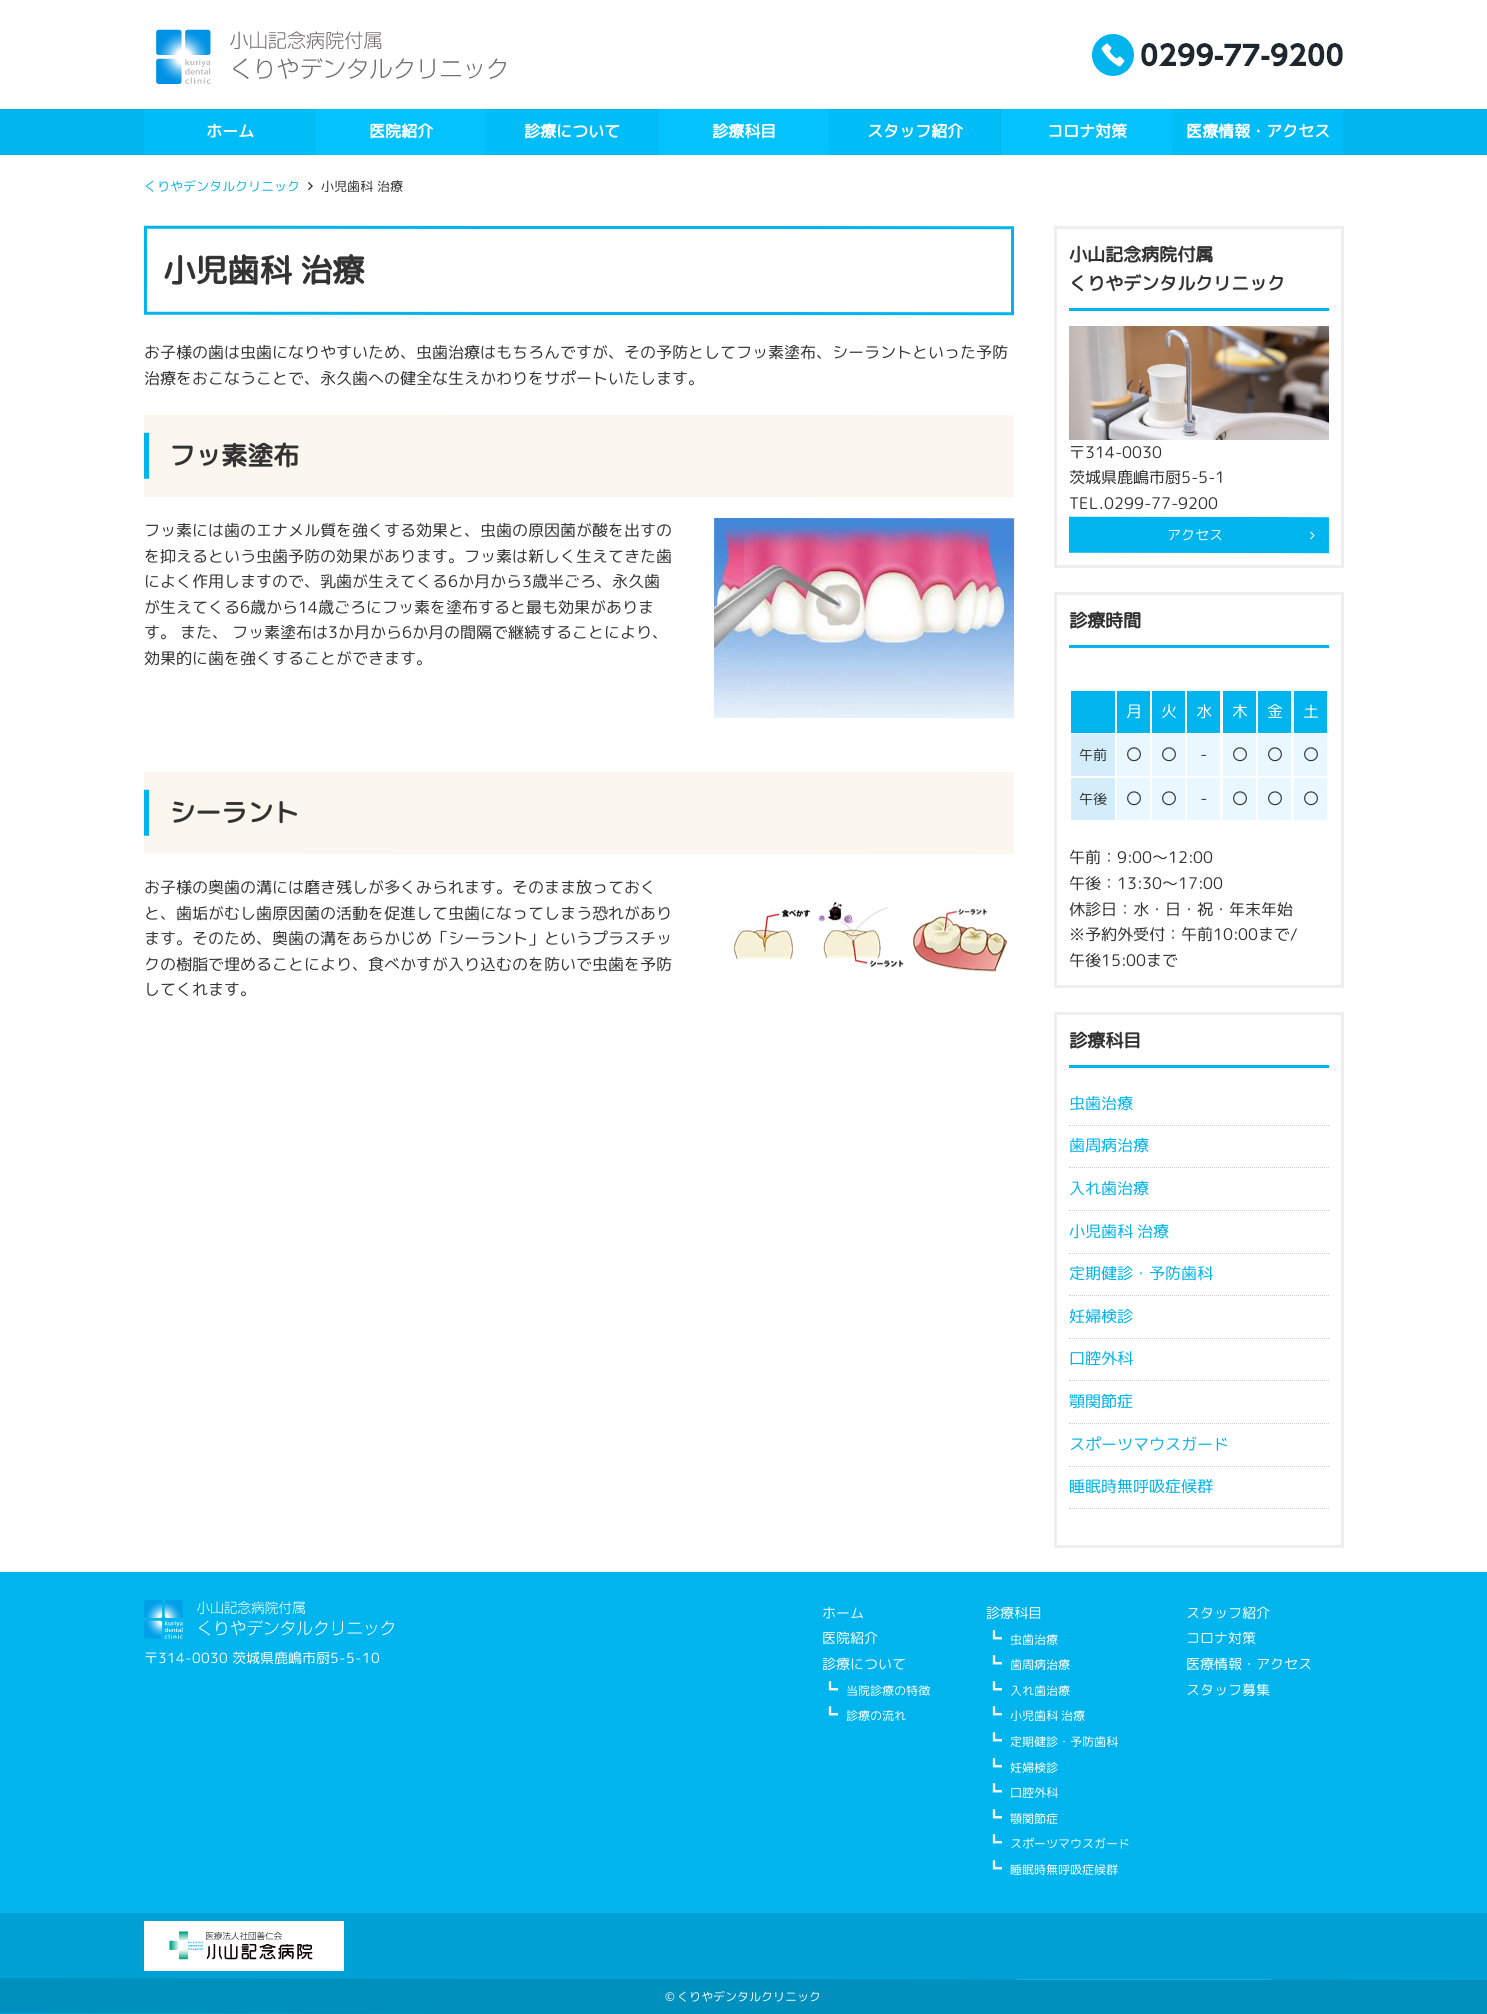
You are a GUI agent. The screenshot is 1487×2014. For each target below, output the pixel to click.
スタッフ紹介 (915, 131)
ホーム (229, 131)
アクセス (1195, 534)
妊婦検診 (1100, 1316)
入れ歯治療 (1108, 1188)
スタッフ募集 (1227, 1688)
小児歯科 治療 (1118, 1230)
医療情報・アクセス (1258, 131)
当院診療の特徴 (887, 1689)
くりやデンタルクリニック (221, 186)
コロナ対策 (1086, 131)
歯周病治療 (1108, 1145)
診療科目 (743, 131)
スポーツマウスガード (1148, 1443)
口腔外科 (1100, 1358)
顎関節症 (1100, 1401)
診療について (572, 131)
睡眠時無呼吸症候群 (1140, 1486)
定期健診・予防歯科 (1140, 1273)
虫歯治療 (1100, 1103)
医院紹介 (401, 131)
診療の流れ (875, 1715)
